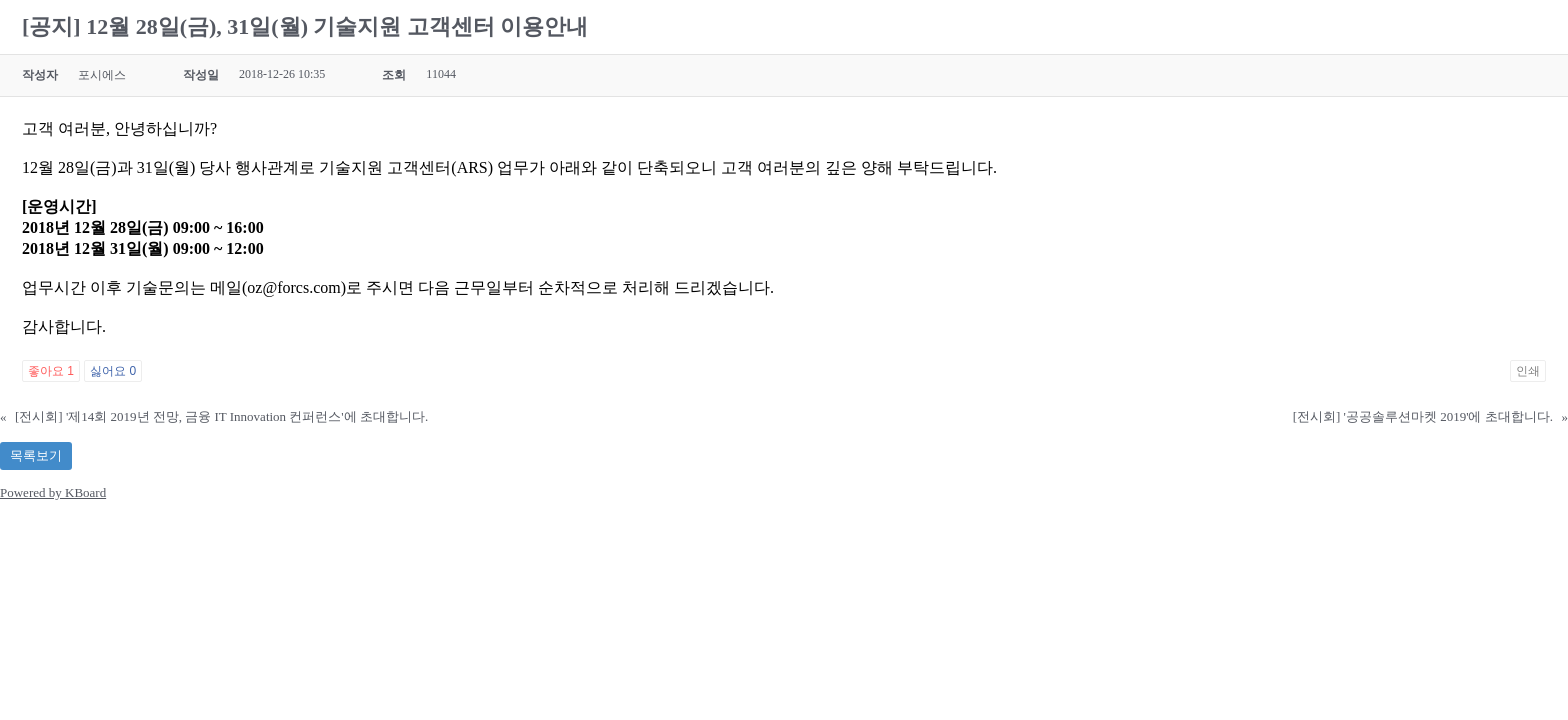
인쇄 (1528, 371)
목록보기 (36, 455)
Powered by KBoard (53, 492)
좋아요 (51, 371)
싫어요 (113, 371)
